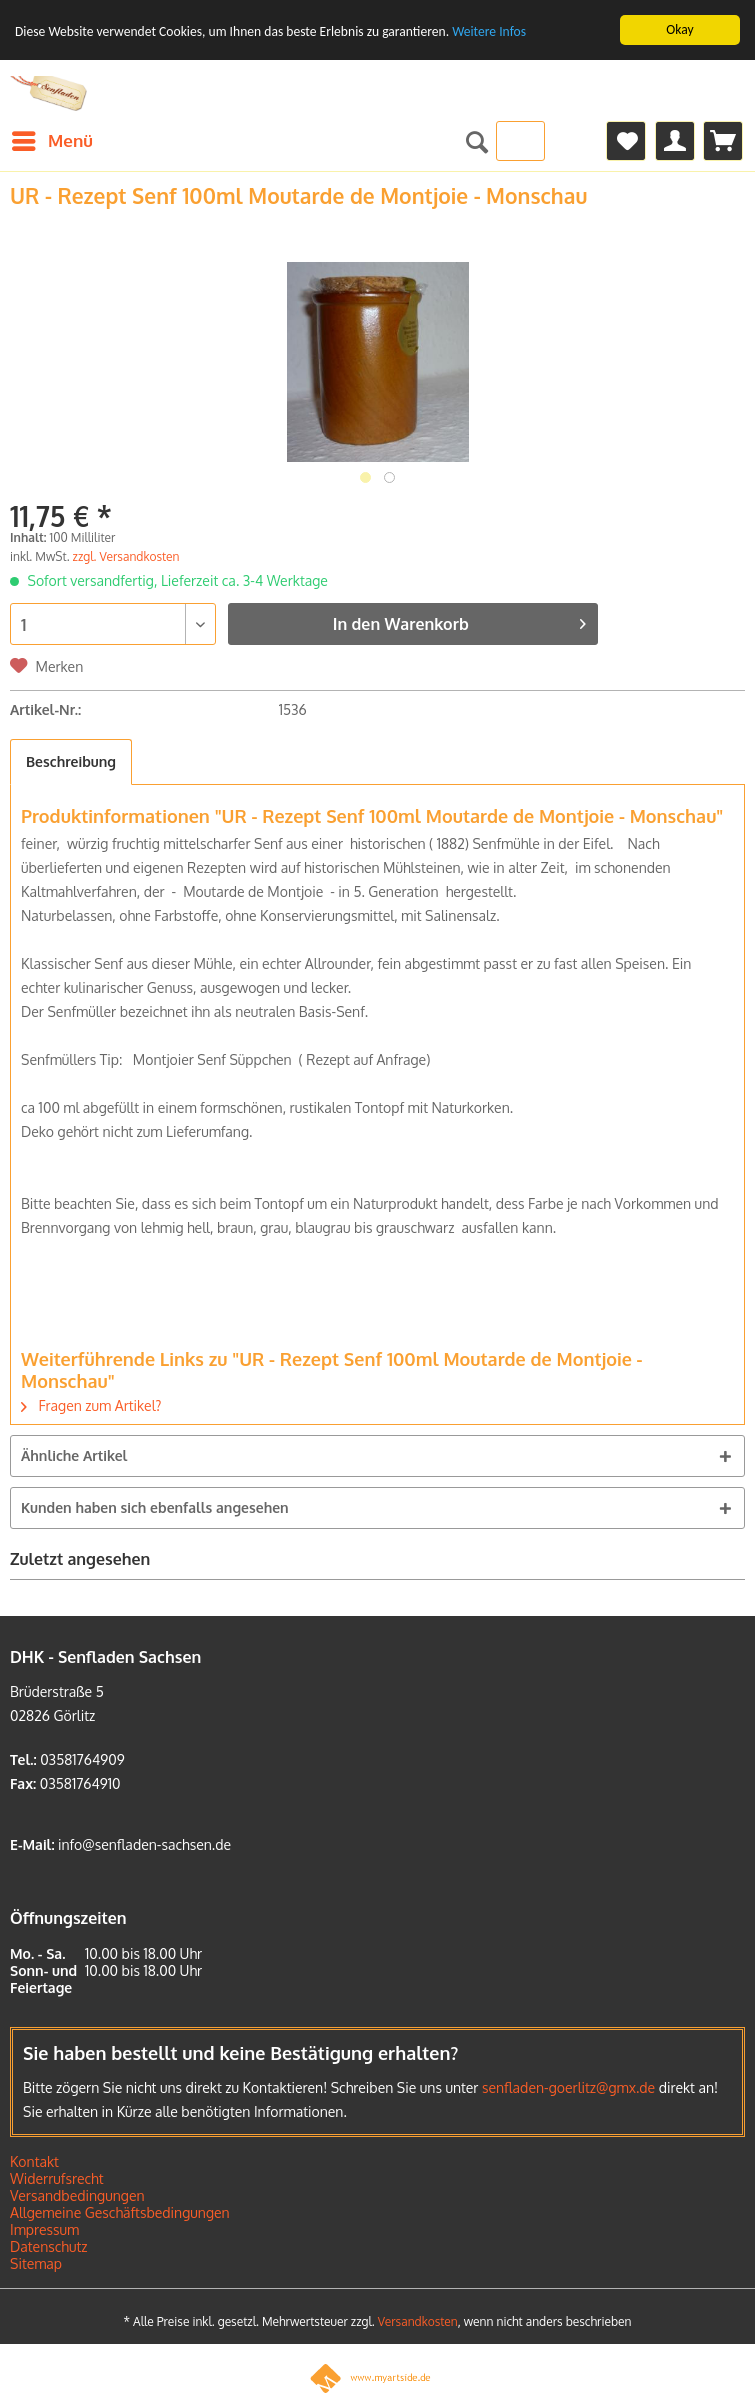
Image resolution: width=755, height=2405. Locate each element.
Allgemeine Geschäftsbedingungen (120, 2212)
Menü (52, 138)
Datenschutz (49, 2246)
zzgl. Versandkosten (126, 556)
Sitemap (36, 2263)
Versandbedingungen (77, 2195)
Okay (679, 29)
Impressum (44, 2229)
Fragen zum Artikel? (91, 1405)
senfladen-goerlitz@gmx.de (568, 2087)
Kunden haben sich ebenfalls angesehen (155, 1507)
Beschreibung (71, 761)
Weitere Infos (489, 31)
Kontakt (34, 2161)
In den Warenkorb (459, 621)
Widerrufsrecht (57, 2178)
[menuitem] (51, 141)
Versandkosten (418, 2321)
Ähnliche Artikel (74, 1455)
